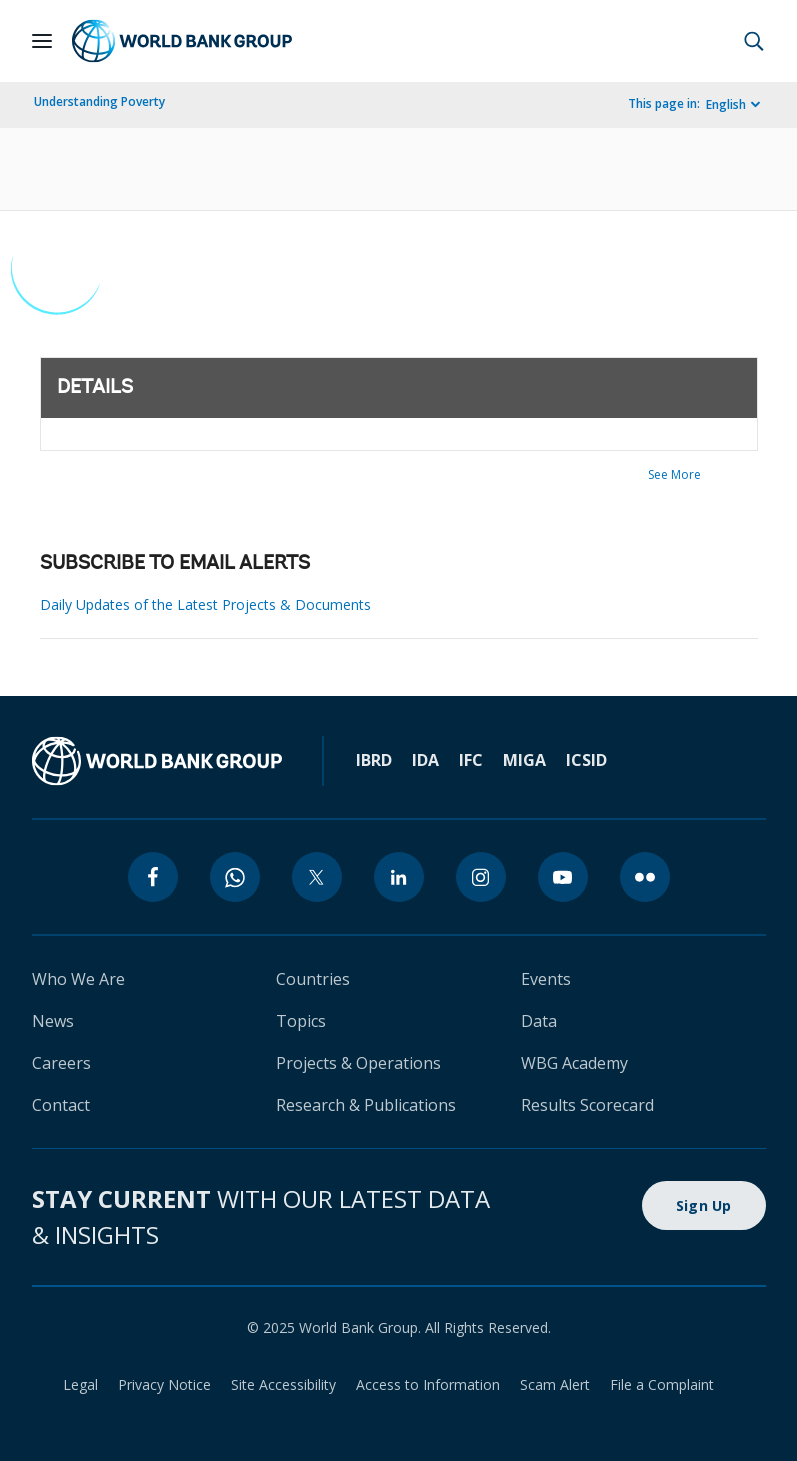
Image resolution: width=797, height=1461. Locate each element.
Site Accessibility (283, 1384)
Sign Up (704, 1205)
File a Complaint (662, 1384)
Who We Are (78, 979)
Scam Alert (555, 1384)
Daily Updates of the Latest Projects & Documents (205, 604)
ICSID (586, 760)
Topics (301, 1021)
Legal (80, 1384)
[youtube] (563, 877)
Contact (61, 1105)
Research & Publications (366, 1105)
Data (539, 1021)
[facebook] (153, 877)
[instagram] (481, 877)
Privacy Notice (164, 1384)
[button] (754, 41)
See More (674, 474)
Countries (313, 979)
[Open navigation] (42, 41)
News (53, 1021)
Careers (61, 1063)
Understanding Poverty (99, 101)
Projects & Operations (358, 1063)
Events (546, 979)
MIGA (524, 760)
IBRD (374, 760)
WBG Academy (574, 1063)
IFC (471, 760)
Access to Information (428, 1384)
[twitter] (317, 877)
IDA (425, 760)
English (726, 104)
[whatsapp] (235, 877)
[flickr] (645, 877)
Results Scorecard (587, 1105)
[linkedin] (399, 877)
